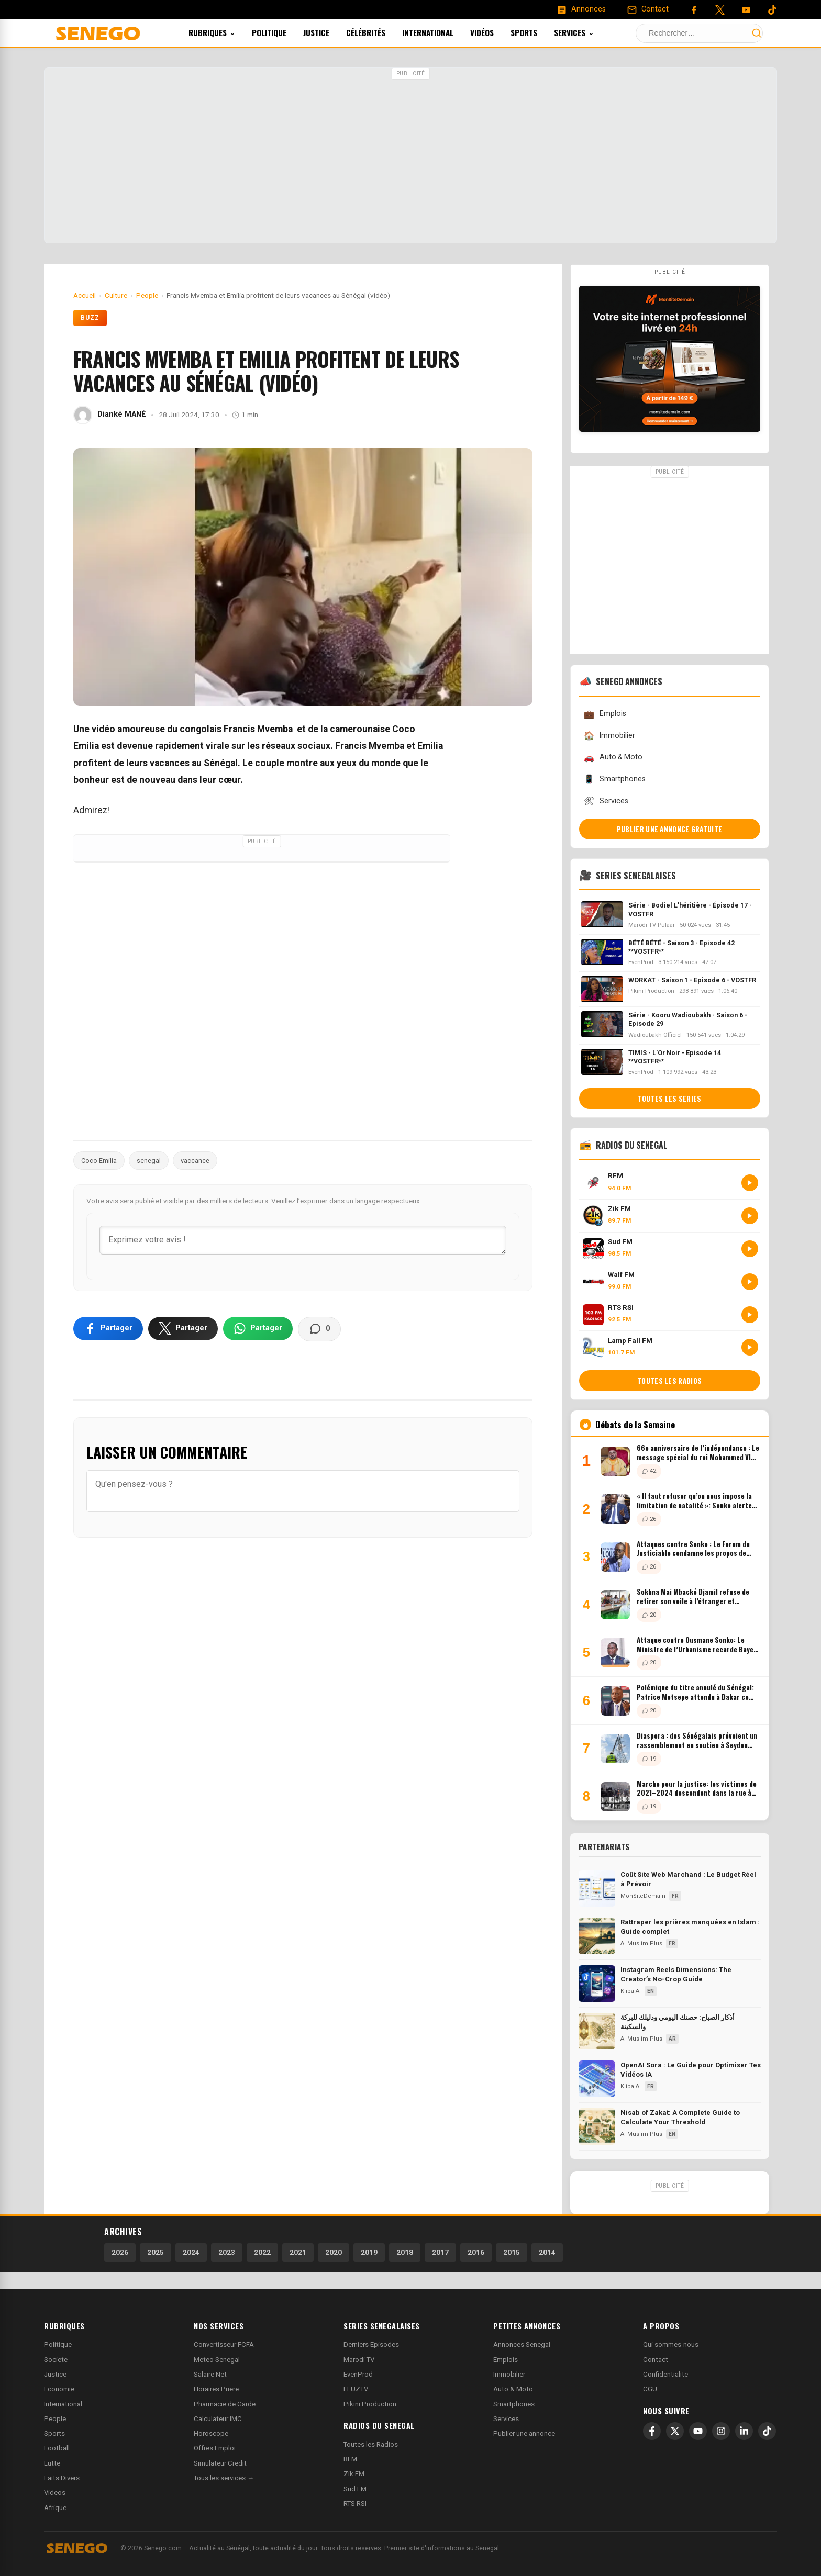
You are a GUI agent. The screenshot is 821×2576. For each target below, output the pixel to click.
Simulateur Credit (220, 2463)
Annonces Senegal (521, 2344)
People (55, 2419)
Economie (59, 2389)
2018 (404, 2252)
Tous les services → (224, 2478)
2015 (511, 2252)
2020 (333, 2252)
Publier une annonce (524, 2433)
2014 (547, 2252)
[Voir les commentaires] (319, 1329)
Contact (655, 2360)
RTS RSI (355, 2503)
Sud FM (355, 2489)
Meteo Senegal (217, 2360)
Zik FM (353, 2474)
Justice (330, 32)
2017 (440, 2252)
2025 (155, 2252)
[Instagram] (721, 2431)
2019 (369, 2252)
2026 (120, 2252)
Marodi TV (358, 2360)
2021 (298, 2252)
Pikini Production (369, 2404)
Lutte (52, 2463)
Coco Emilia (99, 1160)
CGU (650, 2389)
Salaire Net (210, 2374)
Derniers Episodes (371, 2344)
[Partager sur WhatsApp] (258, 1328)
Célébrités (380, 32)
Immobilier (609, 736)
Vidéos (496, 32)
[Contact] (648, 9)
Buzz (90, 317)
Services (588, 32)
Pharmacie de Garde (225, 2404)
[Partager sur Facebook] (108, 1328)
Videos (54, 2492)
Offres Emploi (215, 2448)
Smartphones (614, 779)
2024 (191, 2252)
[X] (675, 2431)
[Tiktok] (772, 10)
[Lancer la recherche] (756, 33)
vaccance (195, 1160)
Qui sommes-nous (670, 2344)
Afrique (55, 2508)
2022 (262, 2252)
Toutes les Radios (370, 2444)
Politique (283, 32)
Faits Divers (62, 2478)
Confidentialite (665, 2374)
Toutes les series (670, 1098)
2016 (476, 2252)
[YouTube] (746, 10)
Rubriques (226, 32)
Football (57, 2448)
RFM (350, 2459)
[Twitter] (720, 10)
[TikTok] (767, 2431)
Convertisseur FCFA (224, 2344)
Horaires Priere (216, 2389)
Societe (56, 2360)
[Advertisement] (410, 156)
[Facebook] (693, 10)
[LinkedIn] (744, 2431)
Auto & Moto (613, 758)
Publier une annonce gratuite (669, 829)
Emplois (605, 714)
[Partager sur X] (183, 1328)
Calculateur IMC (218, 2419)
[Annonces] (581, 9)
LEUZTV (355, 2389)
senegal (149, 1160)
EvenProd (358, 2374)
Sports (538, 32)
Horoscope (211, 2433)
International (442, 32)
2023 (226, 2252)
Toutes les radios (669, 1380)
